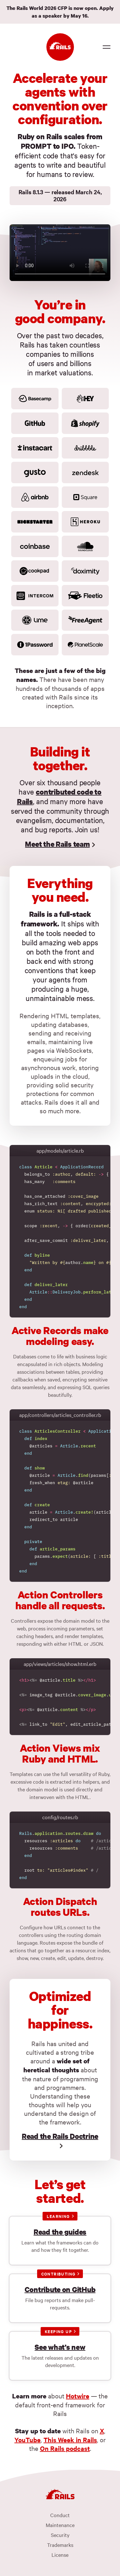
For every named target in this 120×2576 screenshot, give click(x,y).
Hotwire (77, 2395)
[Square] (85, 497)
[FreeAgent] (85, 620)
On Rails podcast (65, 2448)
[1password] (35, 644)
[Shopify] (85, 423)
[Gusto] (35, 472)
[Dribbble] (85, 448)
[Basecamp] (35, 398)
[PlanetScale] (85, 644)
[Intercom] (35, 595)
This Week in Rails (70, 2439)
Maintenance (60, 2524)
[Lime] (35, 620)
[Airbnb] (35, 497)
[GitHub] (35, 423)
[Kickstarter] (35, 521)
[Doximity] (85, 571)
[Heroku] (85, 521)
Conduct (60, 2514)
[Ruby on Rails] (60, 47)
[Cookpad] (35, 571)
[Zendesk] (85, 472)
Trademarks (60, 2544)
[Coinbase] (35, 546)
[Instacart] (35, 448)
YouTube (27, 2439)
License (60, 2554)
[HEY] (85, 398)
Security (60, 2534)
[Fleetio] (85, 595)
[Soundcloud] (85, 546)
